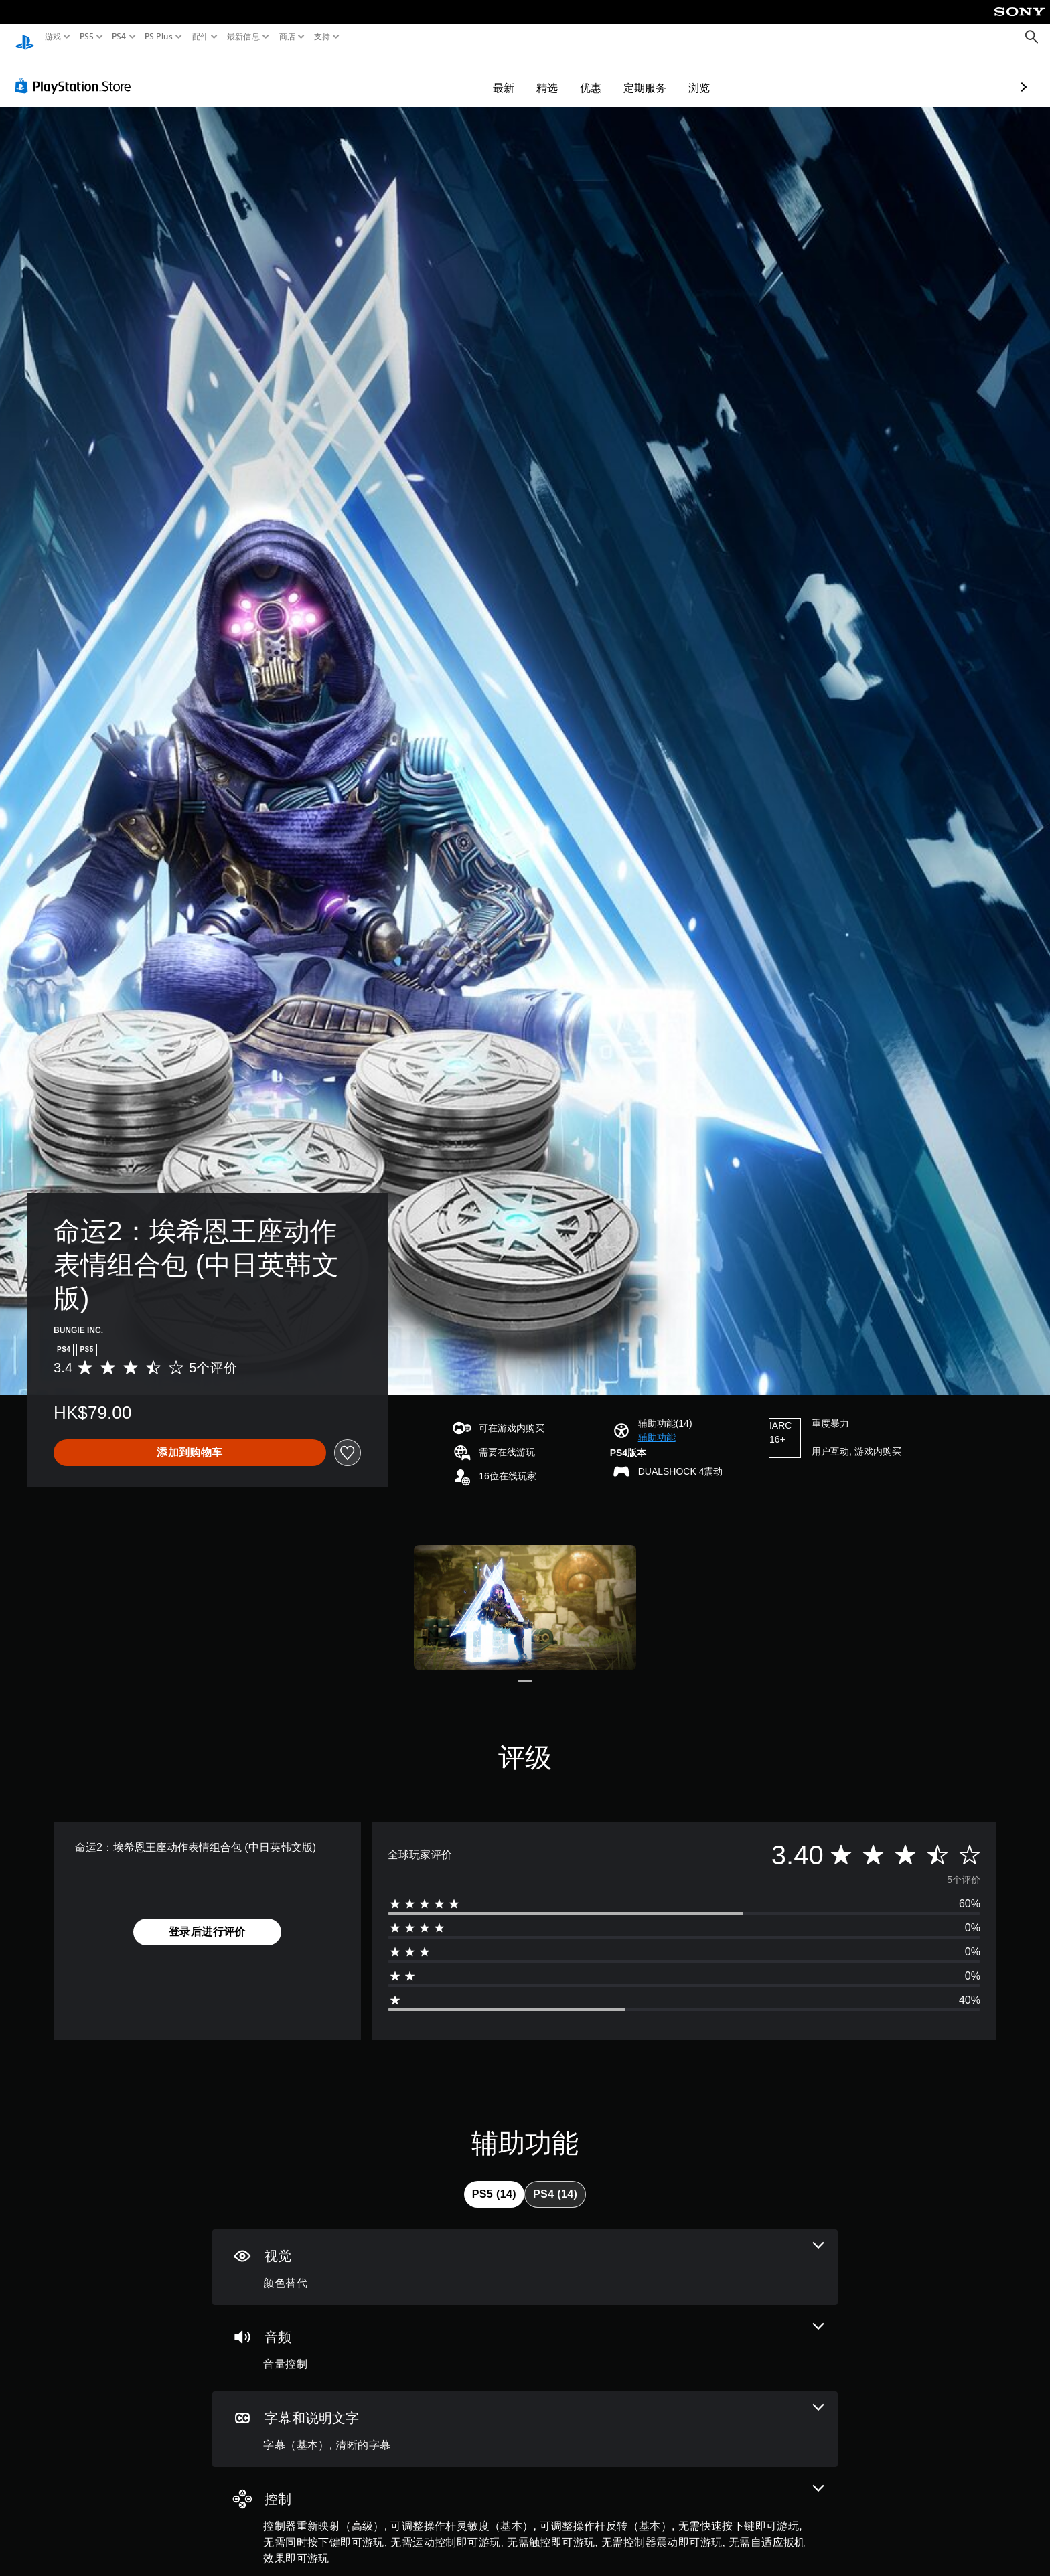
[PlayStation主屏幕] (24, 37)
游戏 (53, 36)
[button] (657, 1425)
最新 (426, 75)
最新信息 (242, 36)
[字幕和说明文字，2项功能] (524, 2416)
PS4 (119, 36)
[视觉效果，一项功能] (524, 2254)
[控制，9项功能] (524, 2513)
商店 (287, 36)
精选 (469, 75)
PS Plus (159, 36)
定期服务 (567, 75)
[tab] (494, 2181)
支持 (322, 36)
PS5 (86, 36)
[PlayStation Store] (77, 73)
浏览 (621, 75)
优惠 (513, 75)
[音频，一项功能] (524, 2335)
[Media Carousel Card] (525, 1595)
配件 (200, 36)
